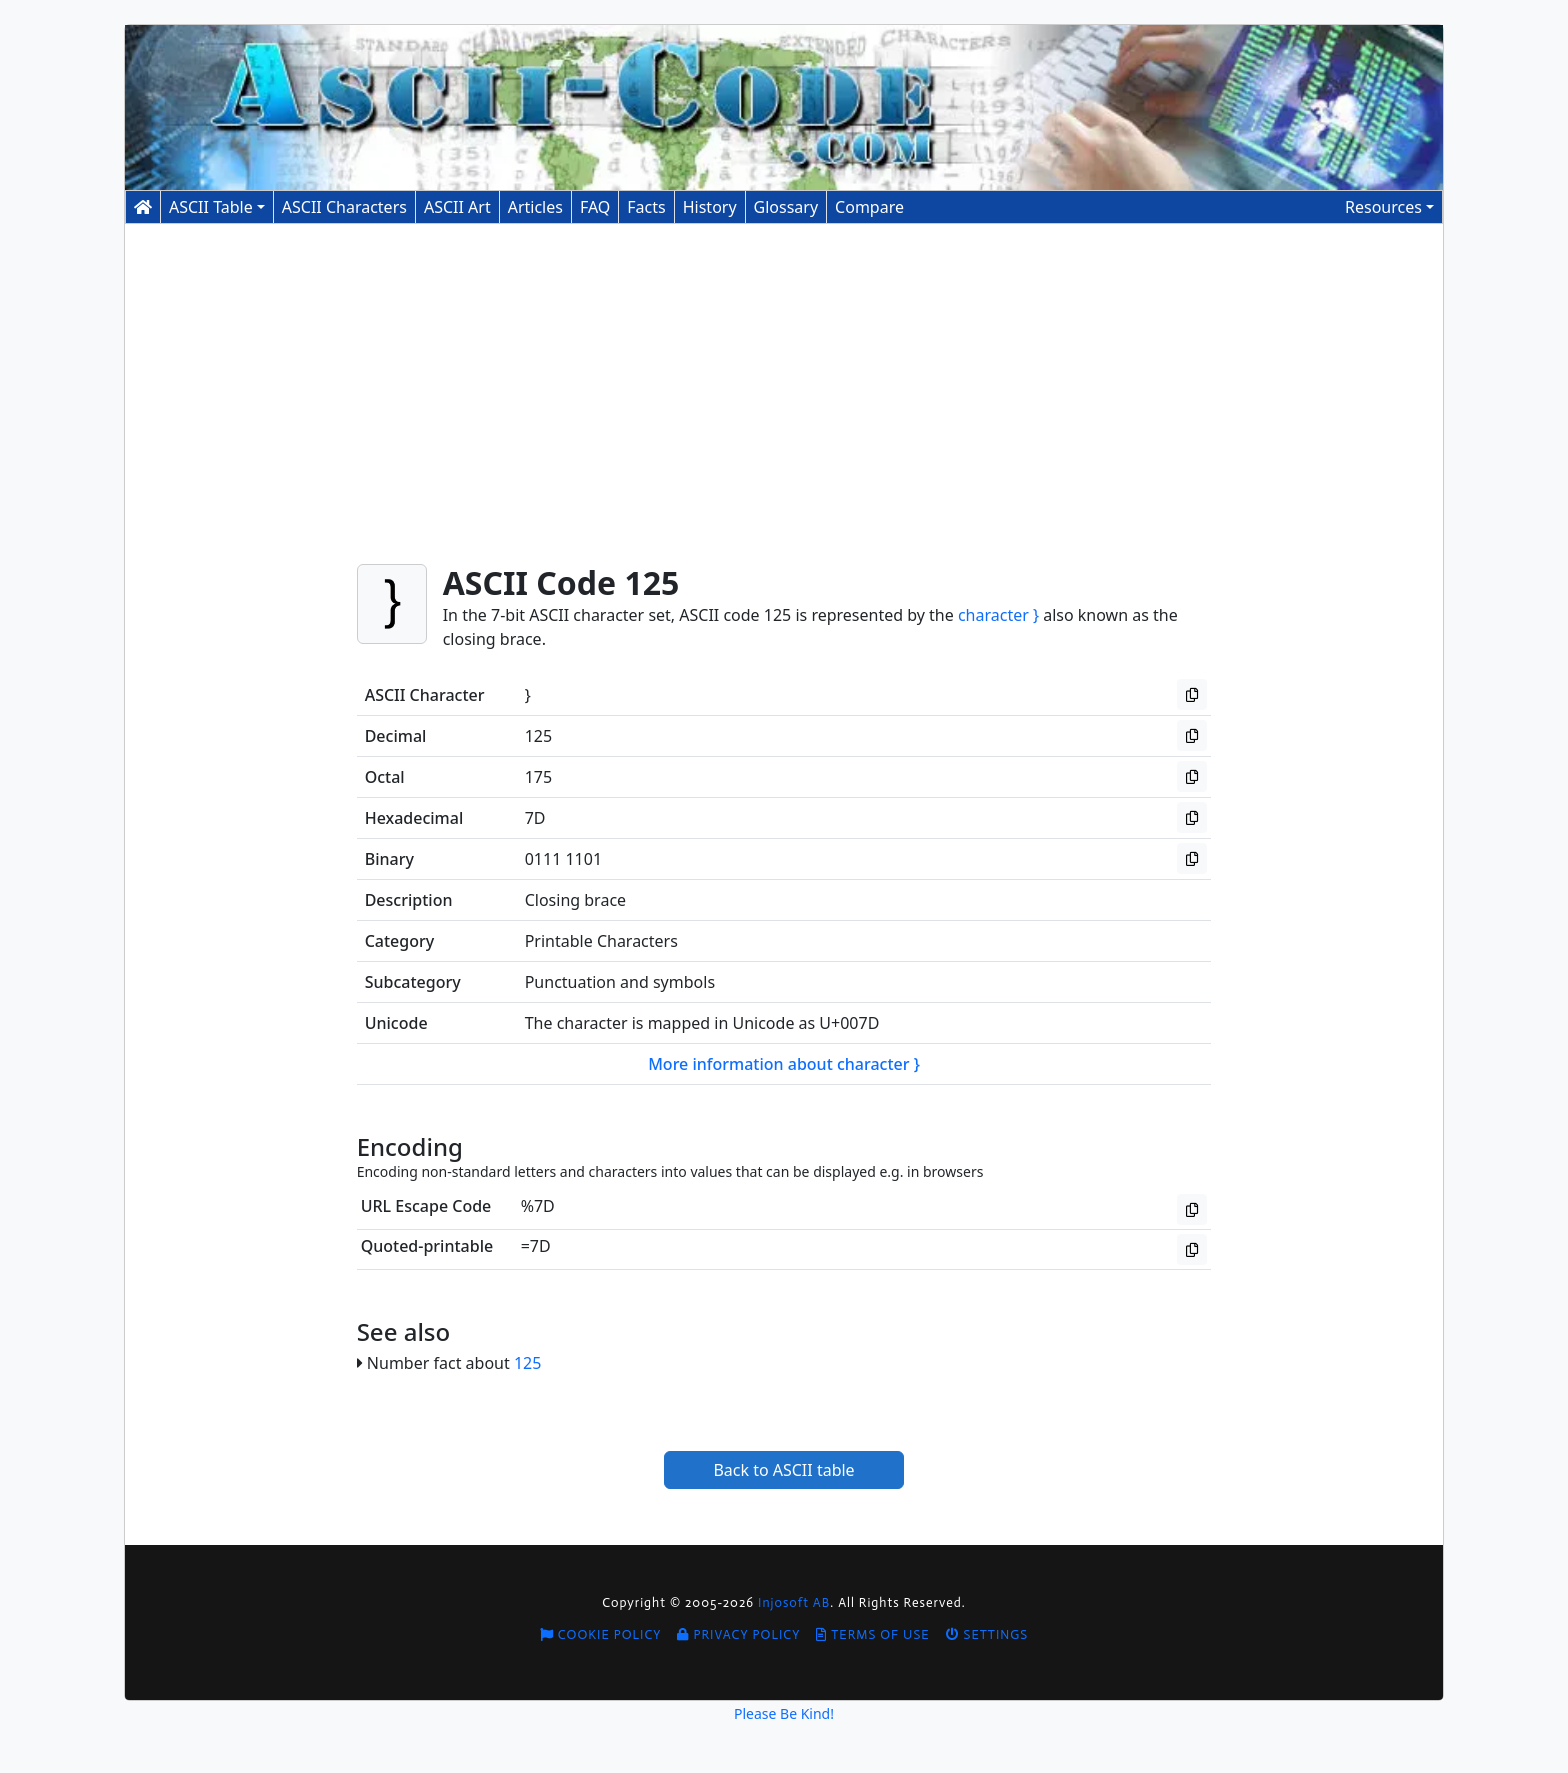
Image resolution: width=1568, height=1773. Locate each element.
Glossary (786, 207)
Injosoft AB (794, 1602)
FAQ (595, 207)
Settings (987, 1634)
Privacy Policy (738, 1634)
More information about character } (784, 1064)
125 (527, 1363)
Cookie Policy (601, 1634)
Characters (344, 207)
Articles (535, 207)
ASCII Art (457, 207)
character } (998, 615)
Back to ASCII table (783, 1470)
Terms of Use (872, 1634)
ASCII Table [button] (211, 207)
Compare (869, 207)
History (710, 207)
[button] (1389, 207)
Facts (646, 207)
